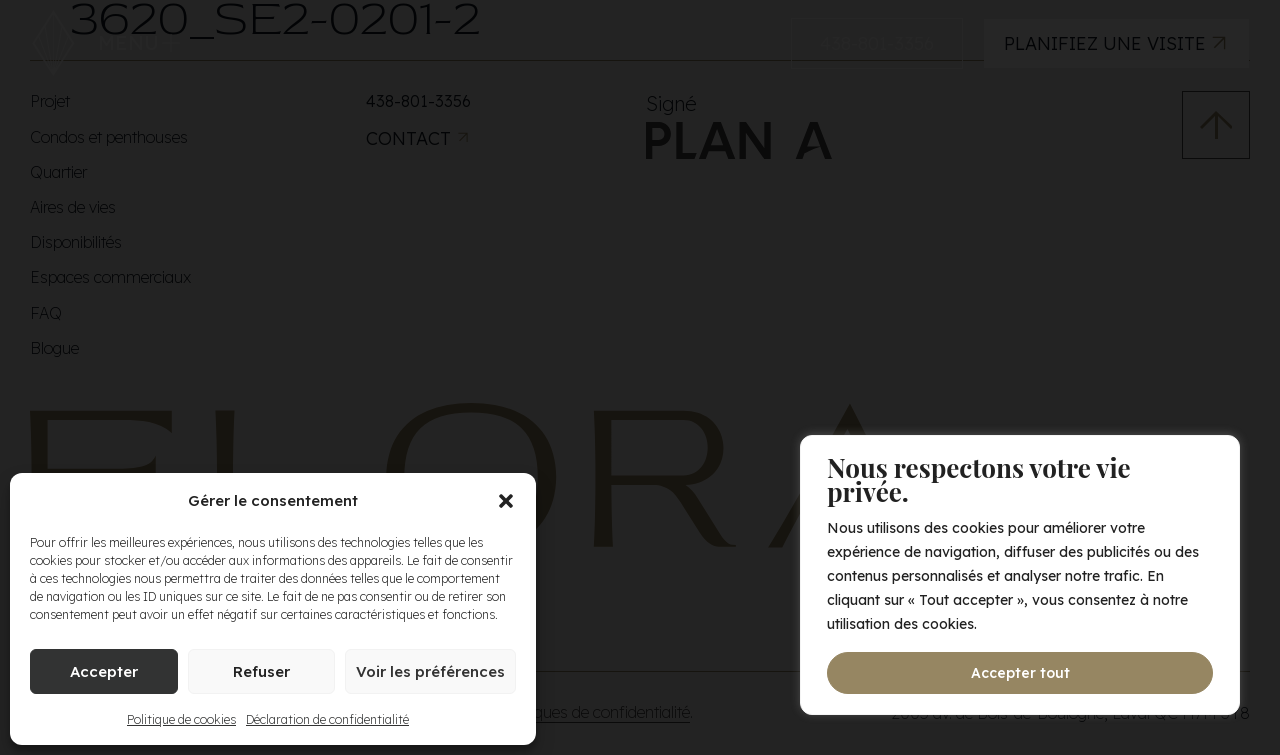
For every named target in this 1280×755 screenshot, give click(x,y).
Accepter (104, 671)
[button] (506, 501)
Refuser (261, 671)
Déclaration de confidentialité (327, 719)
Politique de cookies (181, 719)
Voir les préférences (430, 671)
